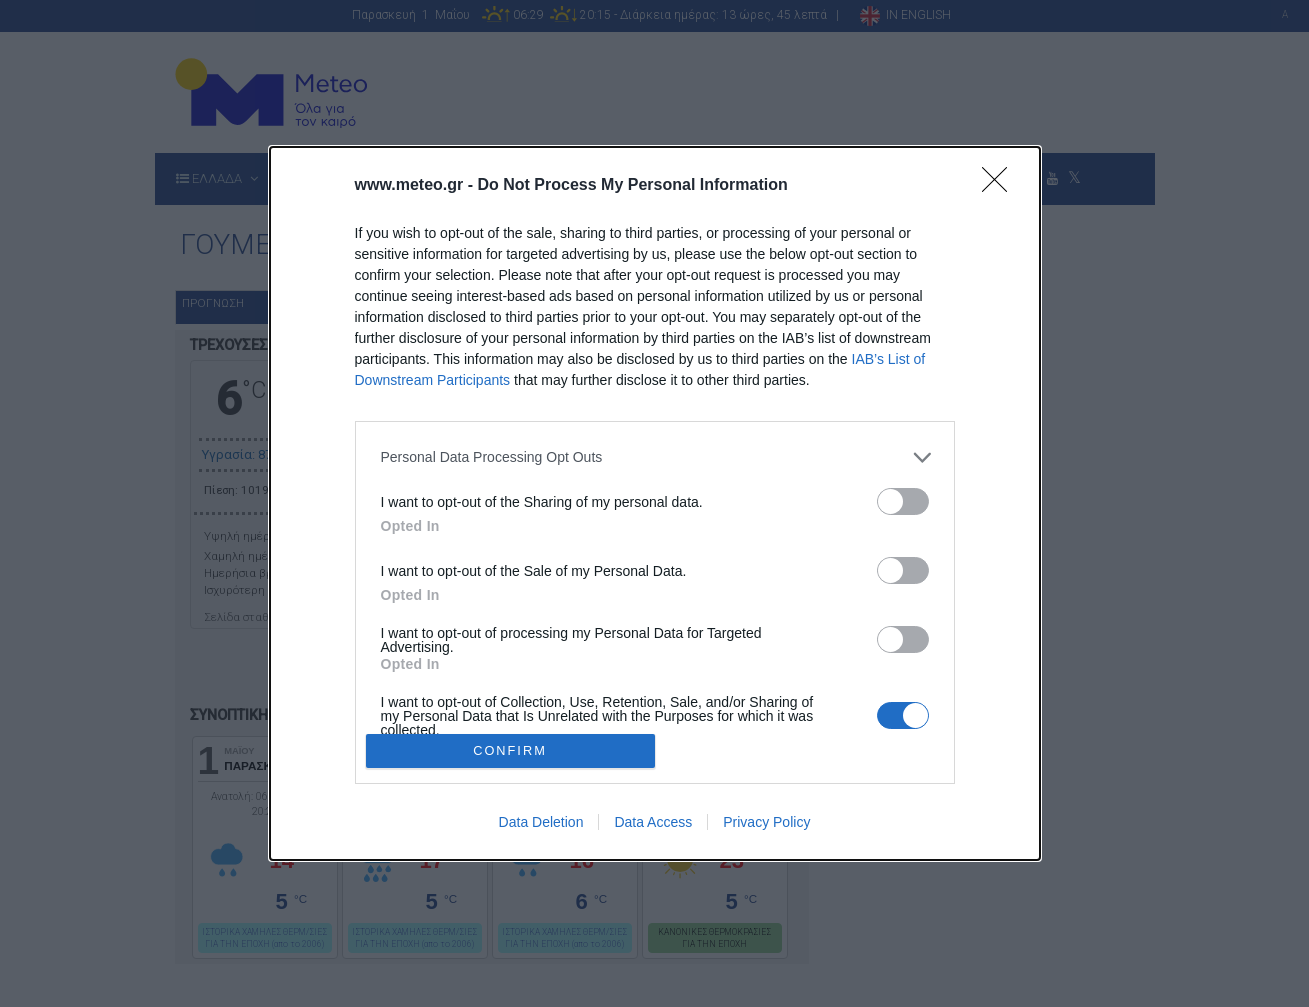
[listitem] (655, 457)
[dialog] (655, 503)
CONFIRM (510, 751)
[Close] (1001, 186)
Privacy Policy (766, 822)
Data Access (653, 822)
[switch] (903, 501)
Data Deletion (541, 822)
